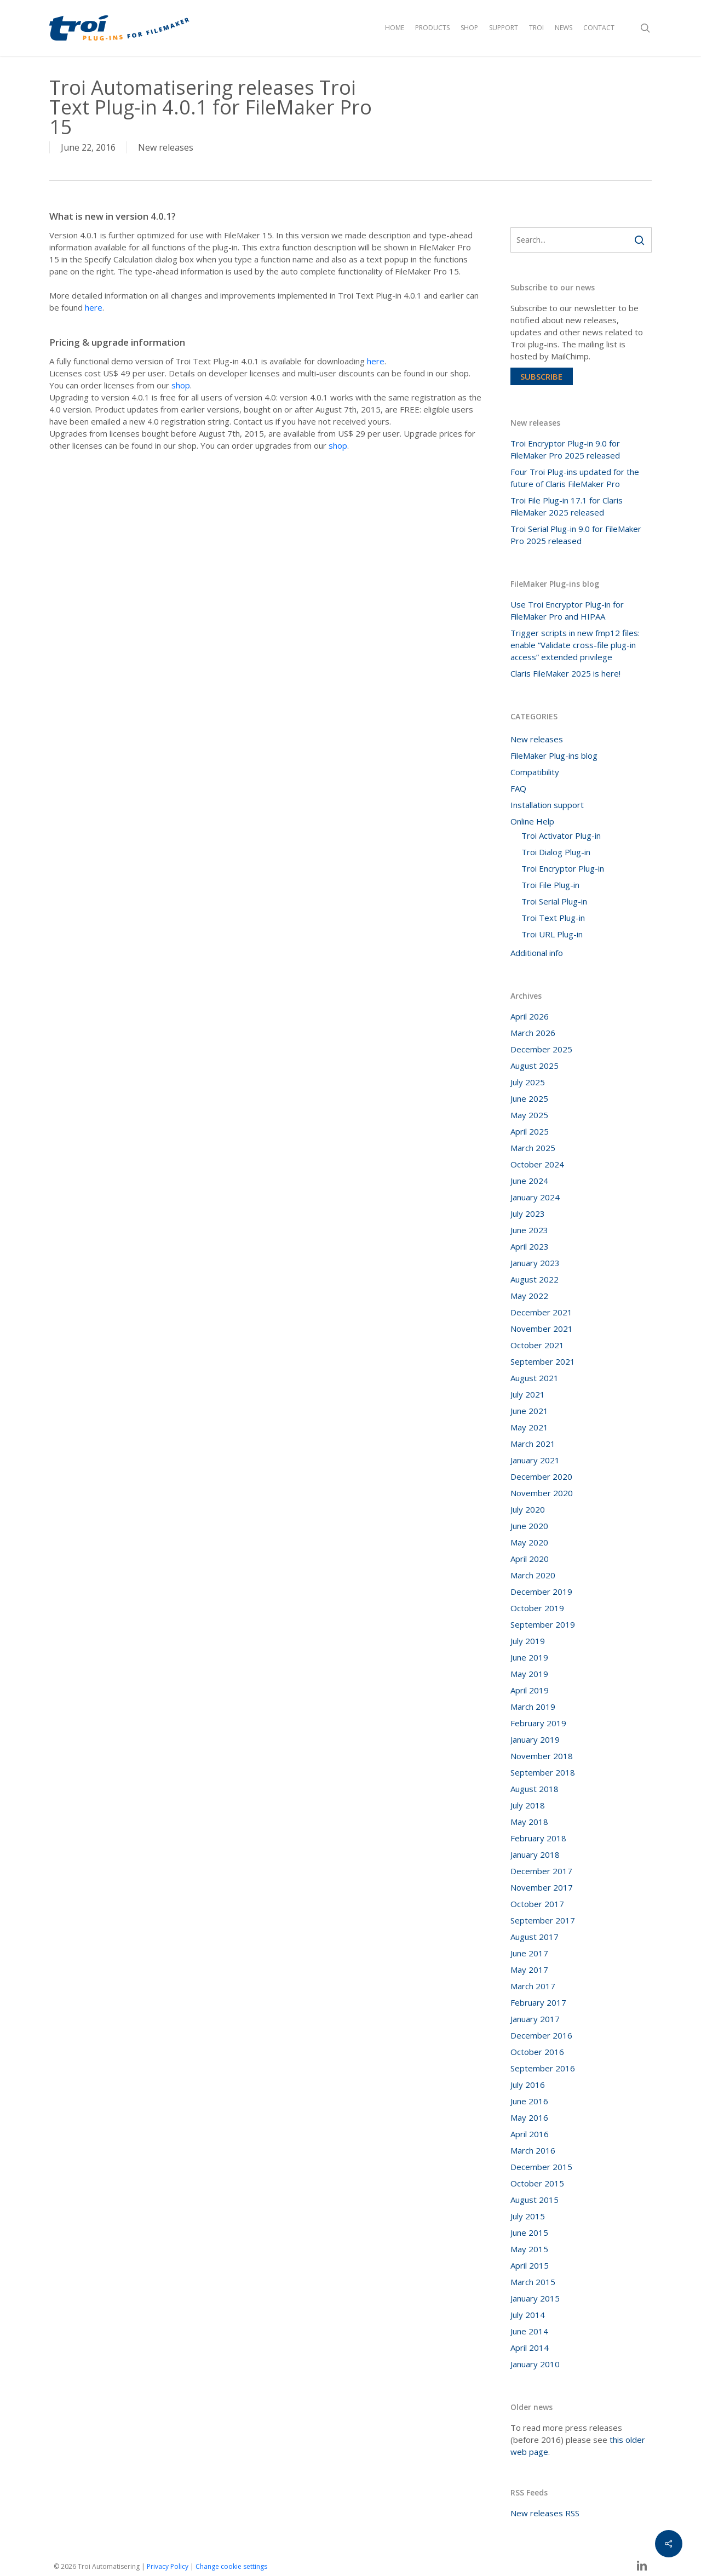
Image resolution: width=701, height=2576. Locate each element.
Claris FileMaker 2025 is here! (565, 673)
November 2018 (541, 1755)
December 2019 (541, 1591)
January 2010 (535, 2364)
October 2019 (537, 1607)
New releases (165, 147)
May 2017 (529, 1969)
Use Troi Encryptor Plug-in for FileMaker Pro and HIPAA (567, 610)
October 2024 (537, 1164)
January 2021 (535, 1460)
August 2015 (534, 2199)
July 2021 (527, 1394)
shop (180, 385)
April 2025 (529, 1131)
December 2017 (541, 1870)
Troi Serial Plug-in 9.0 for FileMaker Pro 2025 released (575, 534)
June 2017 (529, 1953)
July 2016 (527, 2084)
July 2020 (527, 1509)
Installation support (547, 804)
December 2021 (541, 1312)
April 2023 (529, 1246)
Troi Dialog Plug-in (555, 851)
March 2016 (532, 2150)
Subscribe (541, 376)
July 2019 (527, 1640)
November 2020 (541, 1492)
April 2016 (529, 2133)
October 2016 (537, 2051)
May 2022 (529, 1295)
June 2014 (529, 2331)
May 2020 (529, 1542)
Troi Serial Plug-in (554, 901)
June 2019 (529, 1657)
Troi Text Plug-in (553, 917)
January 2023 (535, 1262)
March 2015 (532, 2281)
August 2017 (534, 1936)
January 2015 (535, 2298)
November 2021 (541, 1328)
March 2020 (532, 1575)
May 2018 (529, 1821)
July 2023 (527, 1213)
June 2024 (529, 1180)
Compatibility (534, 771)
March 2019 (532, 1706)
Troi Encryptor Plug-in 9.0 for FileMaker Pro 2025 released (565, 449)
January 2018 (535, 1854)
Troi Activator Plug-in (561, 835)
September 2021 (542, 1361)
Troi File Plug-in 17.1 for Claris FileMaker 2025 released (566, 506)
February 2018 (538, 1838)
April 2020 (529, 1558)
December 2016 (541, 2035)
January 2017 (535, 2018)
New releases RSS (544, 2513)
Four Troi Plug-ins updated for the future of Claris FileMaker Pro (574, 477)
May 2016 (529, 2117)
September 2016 (542, 2068)
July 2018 (527, 1805)
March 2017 (532, 1985)
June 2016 (529, 2101)
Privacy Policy (167, 2566)
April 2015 (529, 2265)
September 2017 (542, 1920)
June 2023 (529, 1229)
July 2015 (527, 2216)
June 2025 (529, 1098)
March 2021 (532, 1443)
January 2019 (535, 1739)
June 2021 (529, 1410)
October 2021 (537, 1344)
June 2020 (529, 1525)
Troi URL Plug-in (552, 934)
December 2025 (541, 1049)
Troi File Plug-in (550, 884)
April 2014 (529, 2347)
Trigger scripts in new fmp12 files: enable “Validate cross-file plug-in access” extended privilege (575, 644)
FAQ (518, 788)
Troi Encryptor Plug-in (562, 868)
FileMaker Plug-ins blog (553, 755)
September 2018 (542, 1772)
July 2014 (527, 2314)
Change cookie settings (231, 2566)
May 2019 (529, 1673)
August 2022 (534, 1279)
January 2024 (535, 1197)
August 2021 (534, 1377)
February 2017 (538, 2002)
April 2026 (529, 1016)
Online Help (532, 821)
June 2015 (529, 2232)
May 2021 (529, 1427)
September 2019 (542, 1624)
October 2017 (537, 1903)
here (93, 307)
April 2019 (529, 1690)
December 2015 (541, 2166)
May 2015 (529, 2248)
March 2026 (532, 1032)
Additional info (536, 952)
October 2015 (537, 2183)
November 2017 (541, 1887)
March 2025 (532, 1147)
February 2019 (538, 1723)
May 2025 (529, 1114)
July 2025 (527, 1082)
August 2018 (534, 1788)
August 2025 (534, 1065)
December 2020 (541, 1476)
